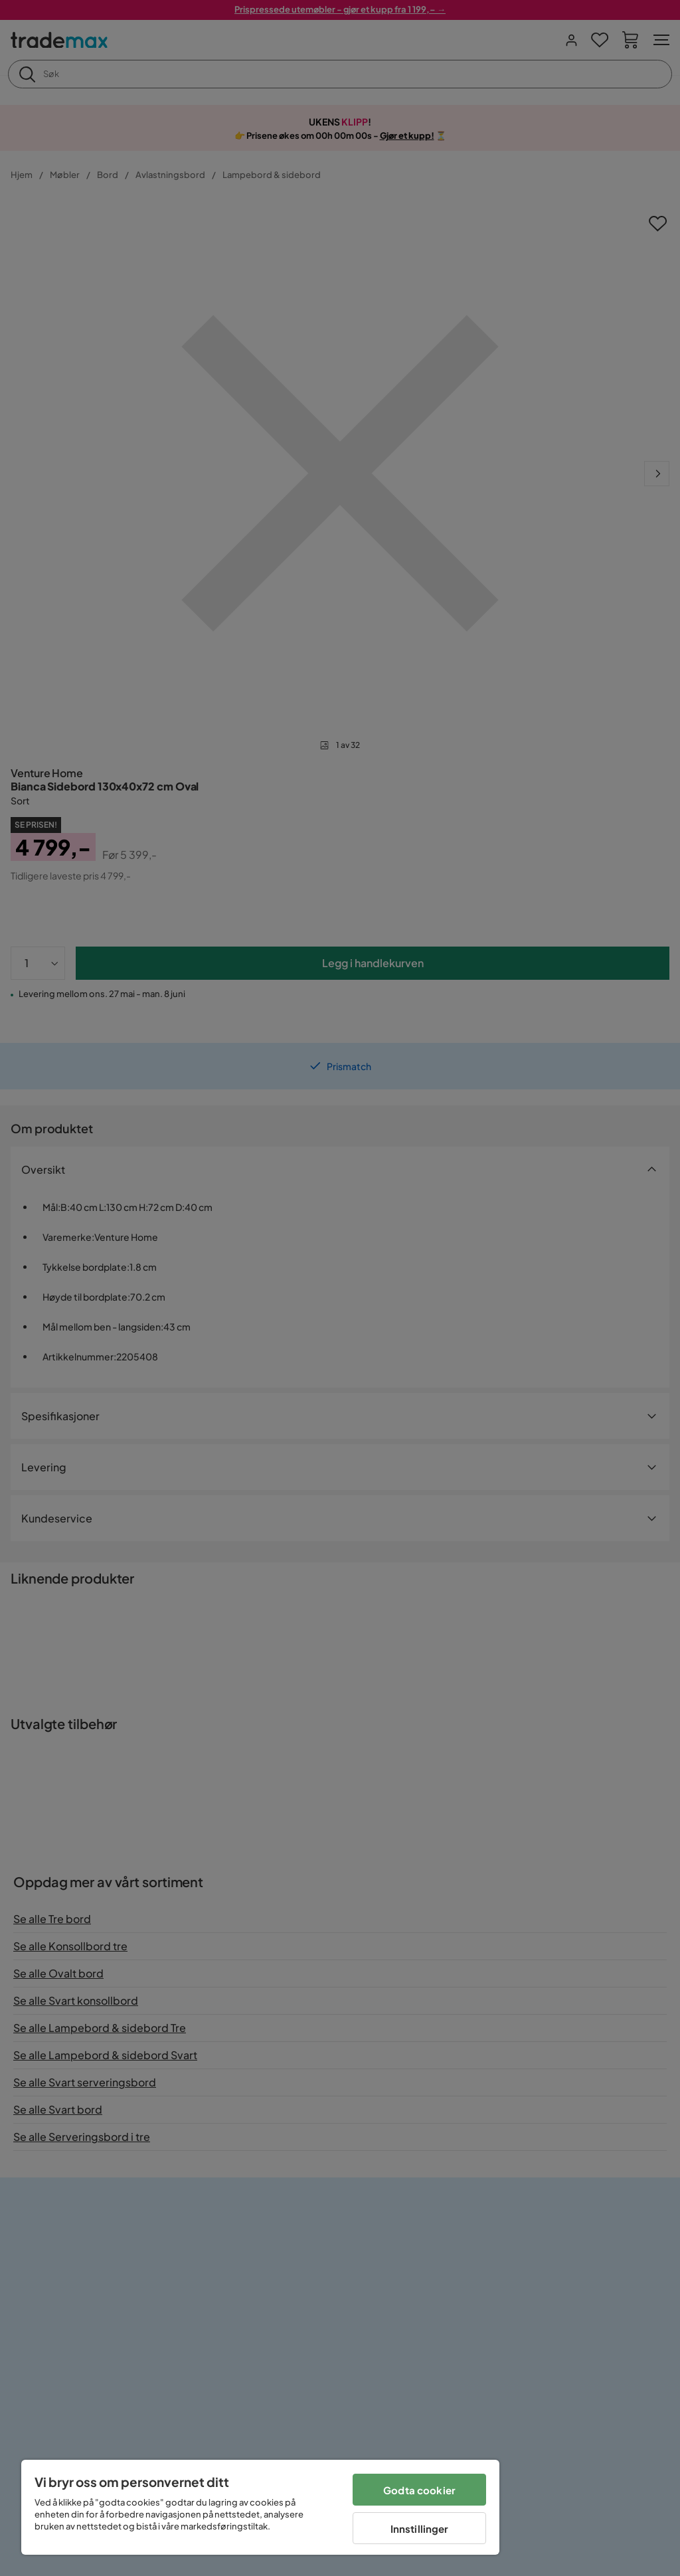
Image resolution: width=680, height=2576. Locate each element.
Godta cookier (419, 2490)
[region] (260, 2507)
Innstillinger (419, 2528)
